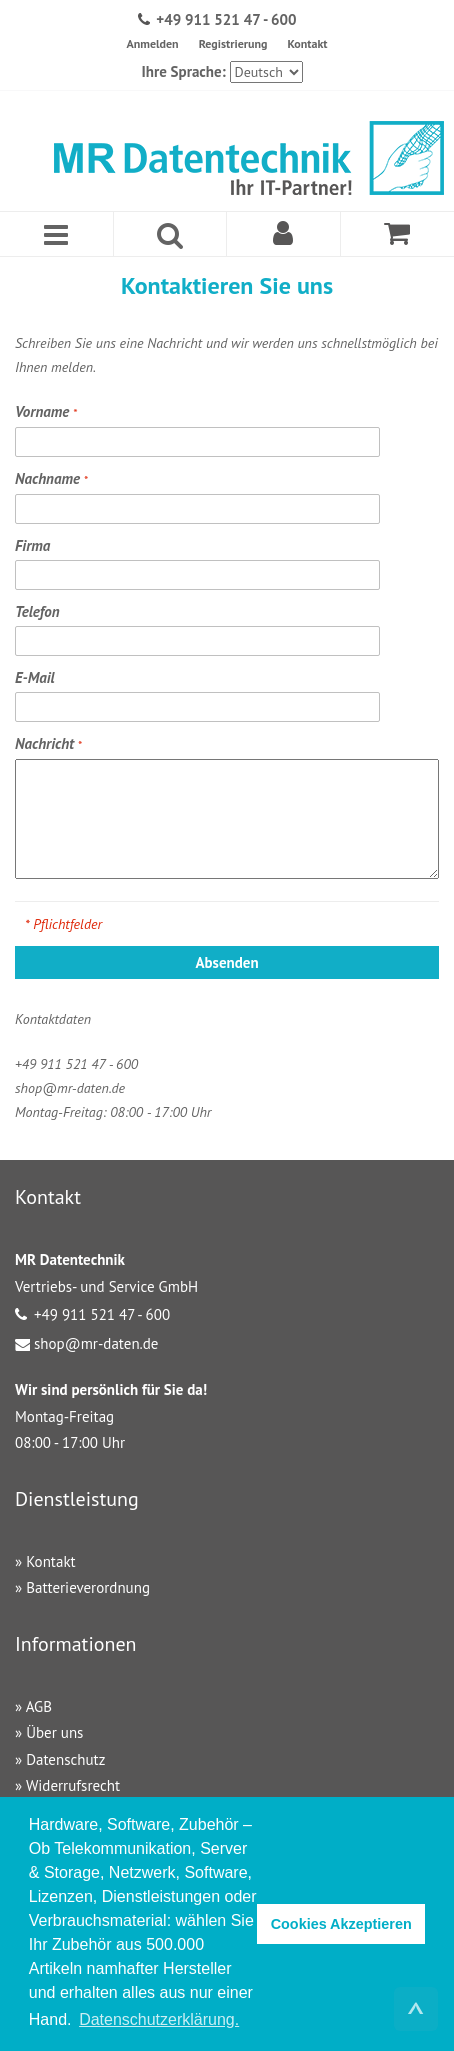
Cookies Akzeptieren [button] (341, 1924)
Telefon (37, 611)
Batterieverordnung (88, 1587)
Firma (32, 545)
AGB (39, 1706)
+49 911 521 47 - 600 (226, 19)
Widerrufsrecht (73, 1785)
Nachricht (46, 743)
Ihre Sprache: (183, 71)
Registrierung (233, 43)
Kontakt (307, 43)
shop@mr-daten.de (96, 1343)
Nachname (49, 478)
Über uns (54, 1732)
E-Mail (35, 677)
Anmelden (152, 43)
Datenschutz (65, 1759)
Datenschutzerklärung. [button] (159, 2019)
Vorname (44, 411)
